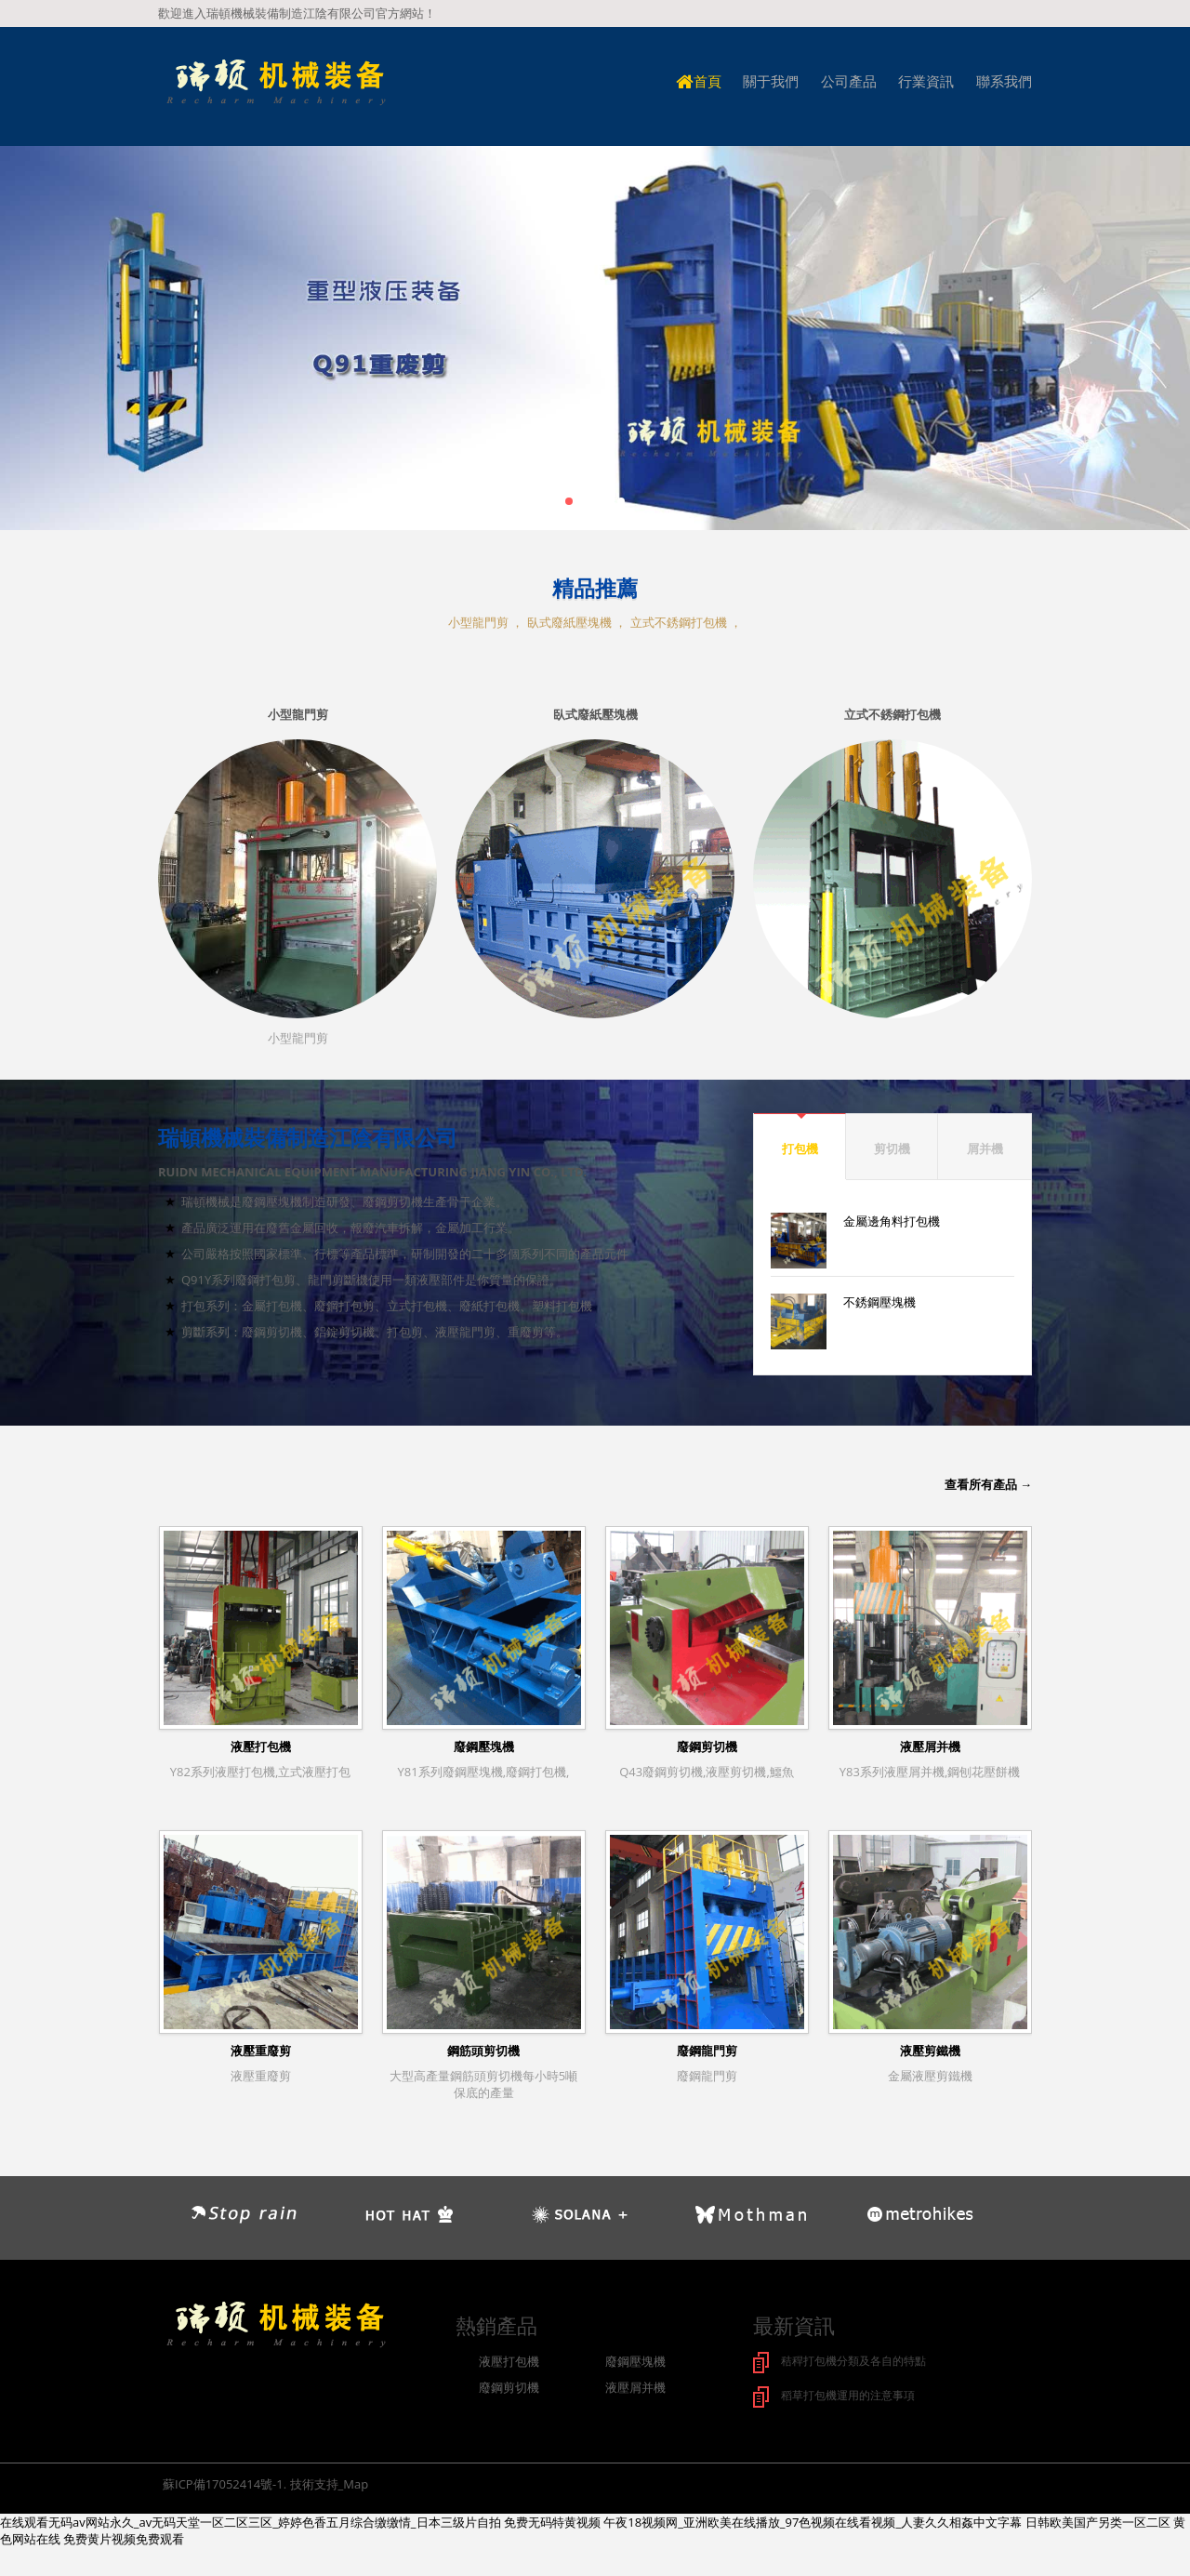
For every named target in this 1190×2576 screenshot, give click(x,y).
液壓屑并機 (930, 1746)
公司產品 (849, 81)
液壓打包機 (261, 1746)
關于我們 (771, 81)
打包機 (800, 1148)
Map (355, 2482)
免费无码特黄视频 (552, 2520)
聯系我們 (1004, 81)
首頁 (698, 81)
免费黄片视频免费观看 (123, 2537)
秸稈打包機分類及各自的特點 (859, 2360)
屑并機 (985, 1148)
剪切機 (892, 1148)
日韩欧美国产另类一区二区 (1097, 2520)
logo (275, 83)
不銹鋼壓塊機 (879, 1302)
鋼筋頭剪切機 (483, 2050)
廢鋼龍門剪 (707, 2050)
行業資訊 (926, 81)
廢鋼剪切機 (707, 1746)
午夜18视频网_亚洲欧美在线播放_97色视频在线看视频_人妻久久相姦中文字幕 (812, 2520)
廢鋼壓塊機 (484, 1746)
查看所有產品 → (988, 1484)
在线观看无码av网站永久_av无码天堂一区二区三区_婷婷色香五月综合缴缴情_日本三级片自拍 (250, 2520)
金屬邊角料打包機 (891, 1221)
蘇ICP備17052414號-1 (223, 2482)
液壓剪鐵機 (930, 2050)
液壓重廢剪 (261, 2050)
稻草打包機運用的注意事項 (853, 2393)
